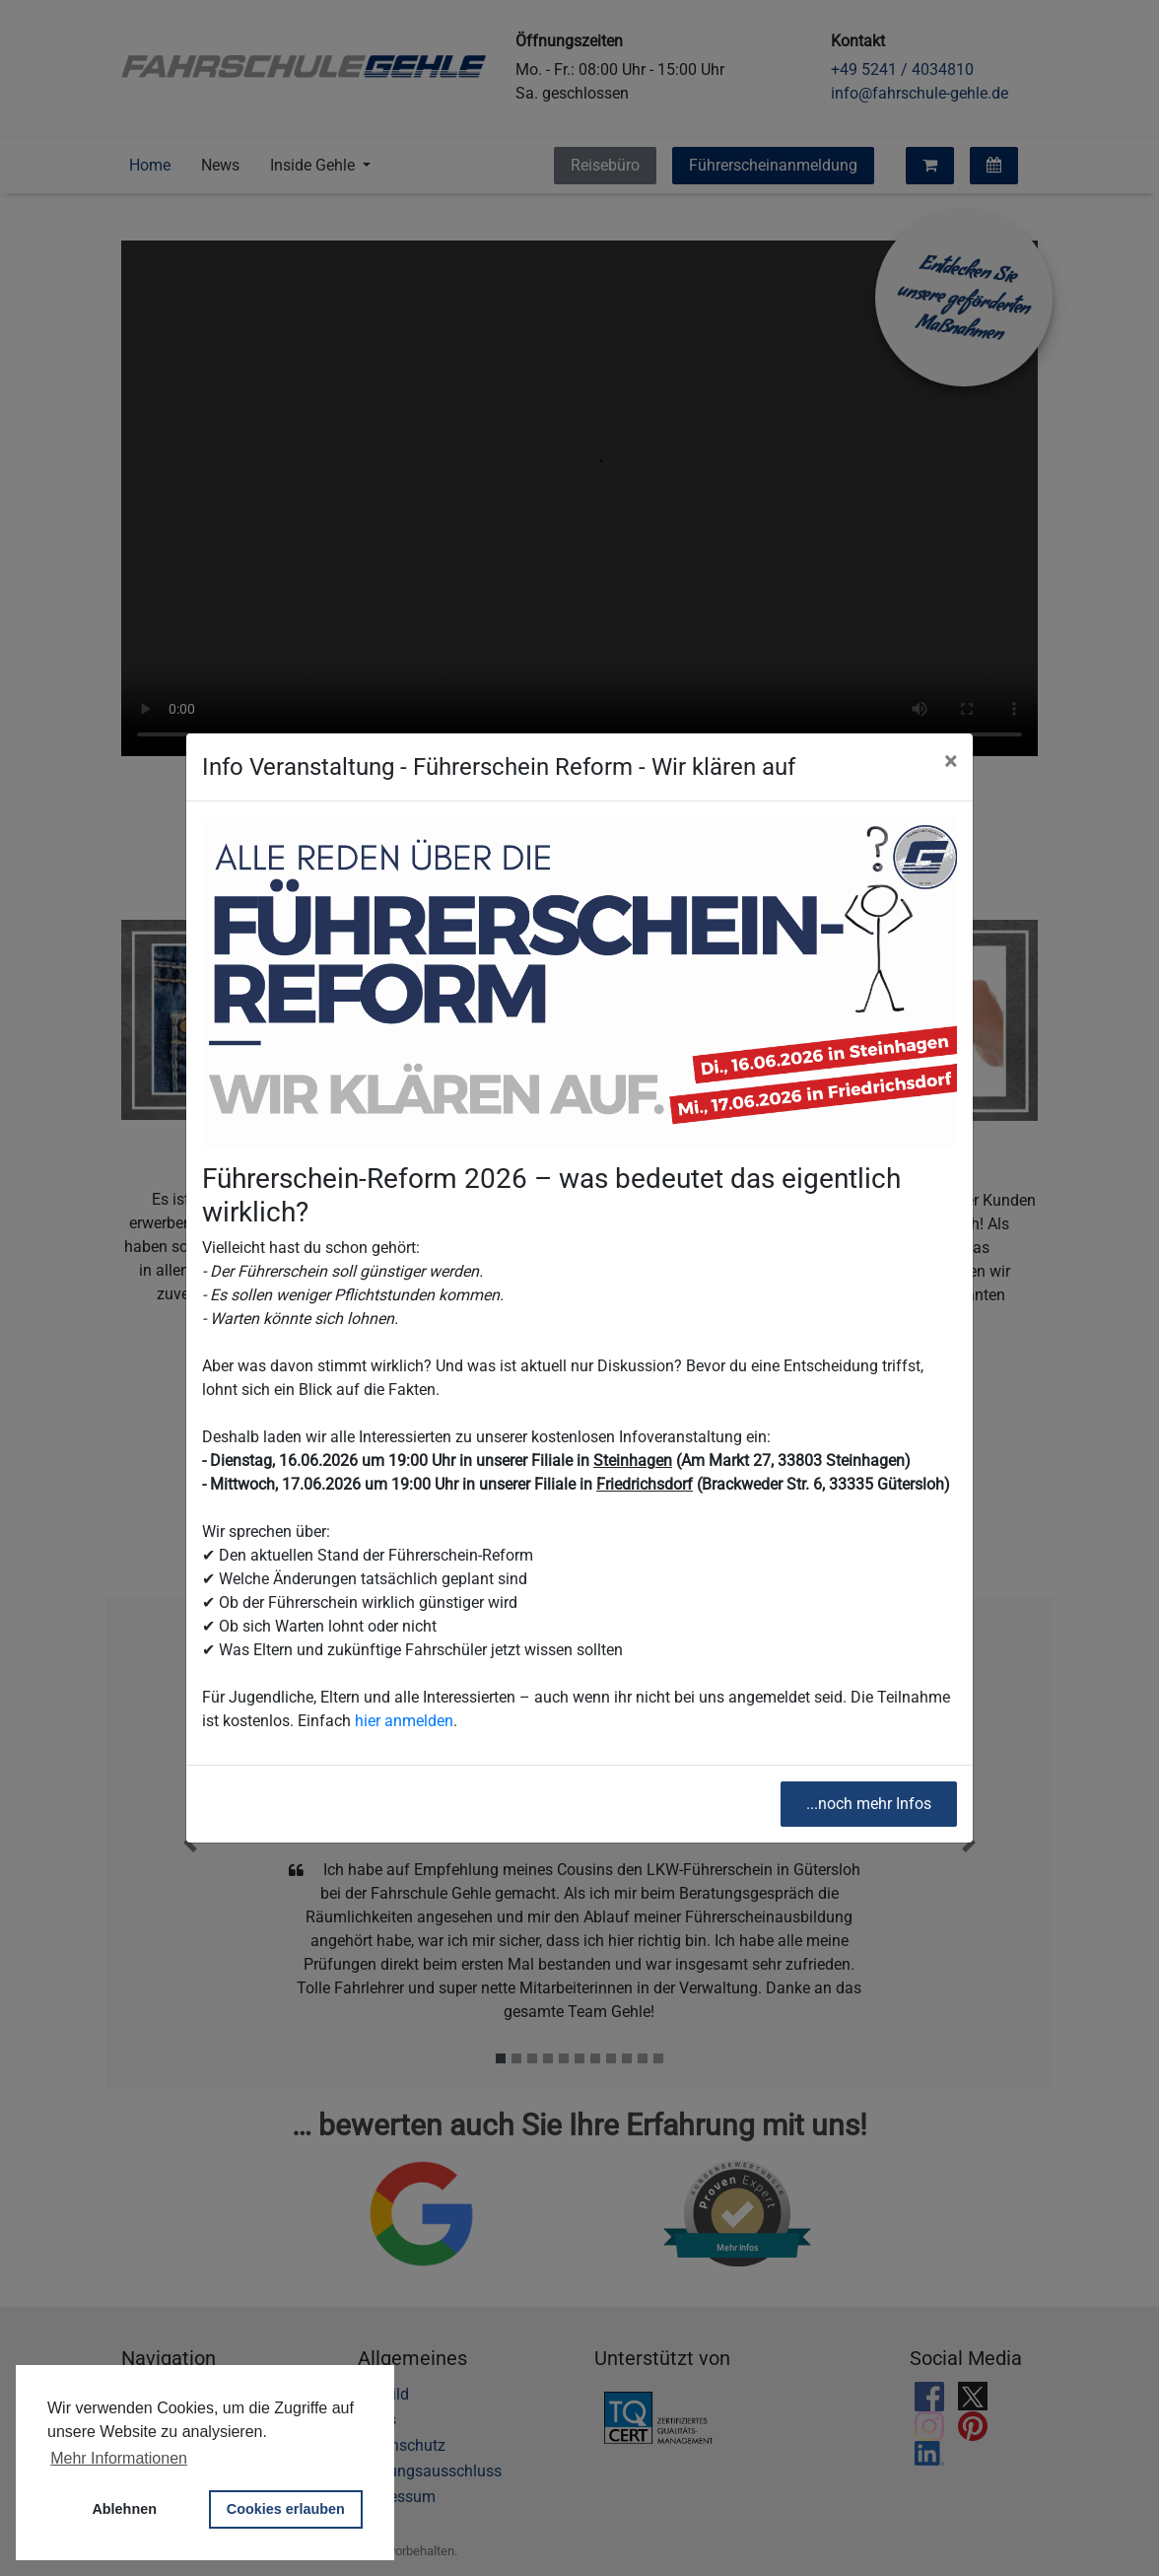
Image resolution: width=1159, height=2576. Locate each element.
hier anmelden (404, 1720)
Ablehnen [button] (124, 2509)
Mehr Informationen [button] (118, 2458)
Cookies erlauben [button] (286, 2509)
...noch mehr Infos (868, 1803)
